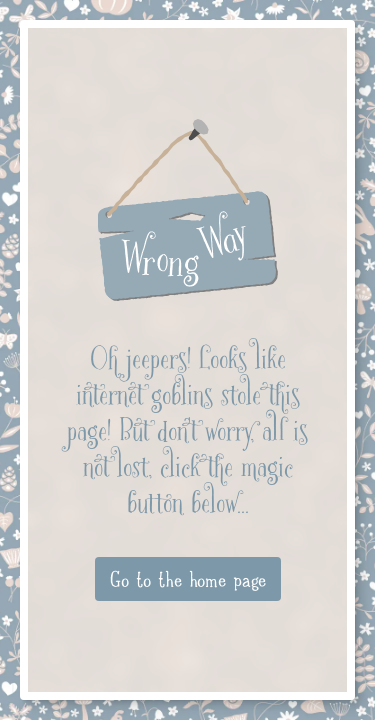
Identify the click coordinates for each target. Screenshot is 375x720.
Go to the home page (188, 579)
